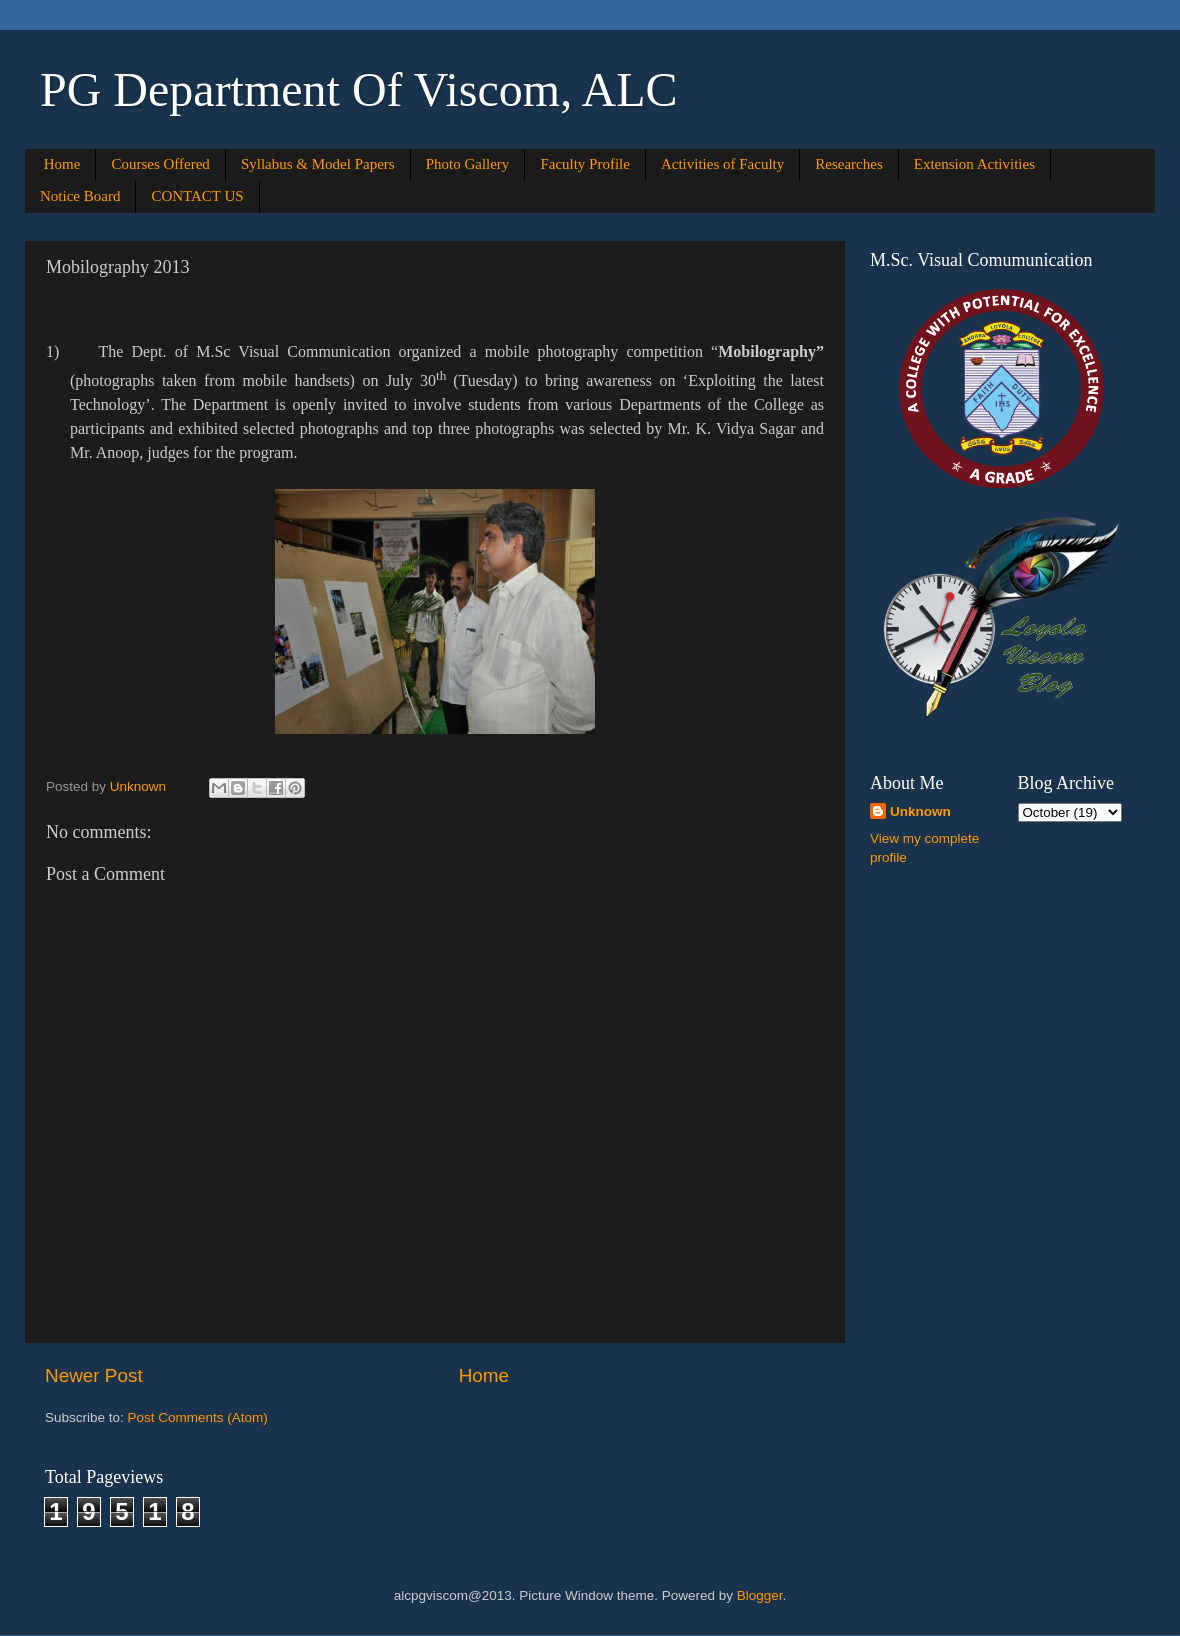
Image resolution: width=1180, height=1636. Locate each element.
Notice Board (80, 196)
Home (62, 164)
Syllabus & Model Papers (318, 164)
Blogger (760, 1595)
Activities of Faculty (722, 164)
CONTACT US (197, 196)
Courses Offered (160, 164)
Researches (848, 164)
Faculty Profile (585, 164)
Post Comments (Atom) (198, 1417)
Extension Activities (974, 164)
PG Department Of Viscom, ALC (359, 89)
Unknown (920, 811)
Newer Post (94, 1375)
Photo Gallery (468, 164)
